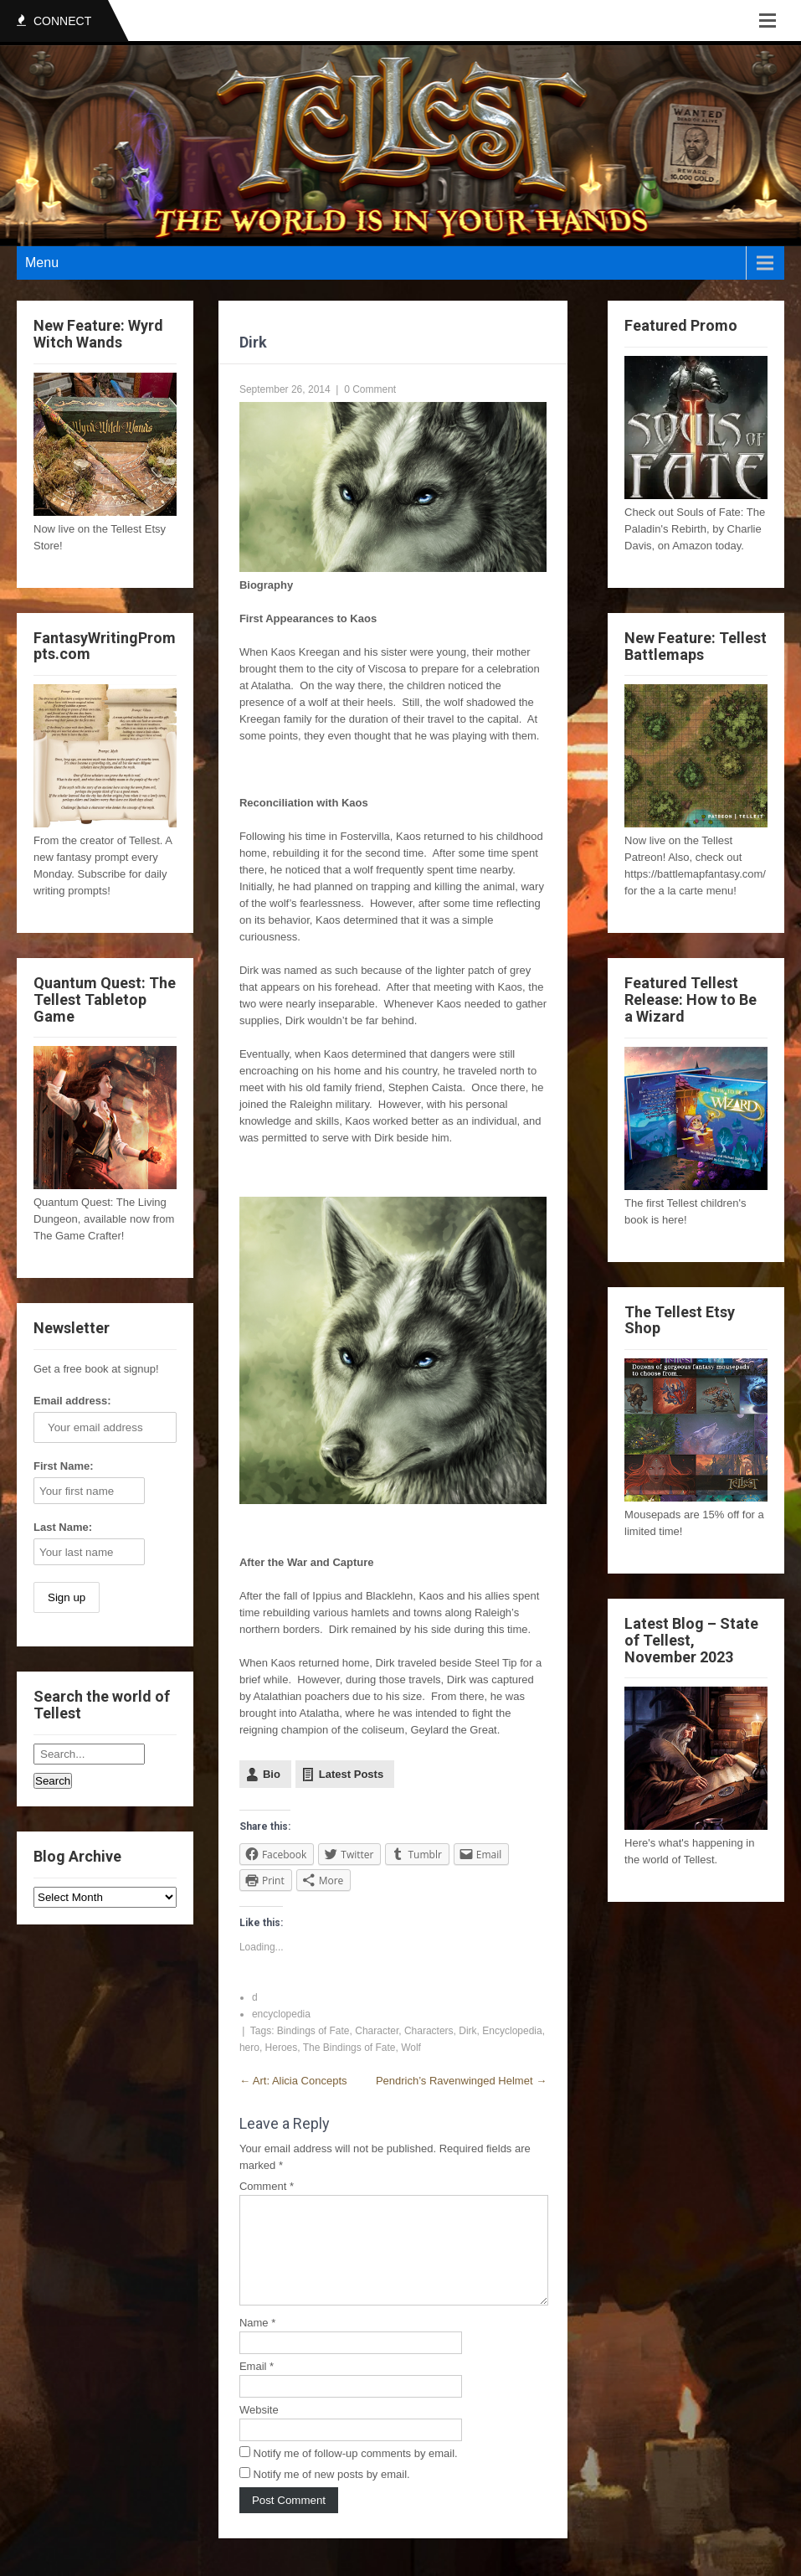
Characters (429, 2031)
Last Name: (62, 1527)
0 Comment (370, 389)
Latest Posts (351, 1774)
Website (259, 2430)
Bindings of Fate (313, 2031)
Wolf (411, 2047)
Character (376, 2031)
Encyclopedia (512, 2031)
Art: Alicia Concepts (293, 2080)
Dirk (467, 2031)
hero (249, 2047)
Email (256, 2386)
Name (257, 2342)
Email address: (72, 1400)
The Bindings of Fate (349, 2047)
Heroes (281, 2047)
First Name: (63, 1466)
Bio (271, 1774)
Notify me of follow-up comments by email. (356, 2473)
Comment (266, 2186)
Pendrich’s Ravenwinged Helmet (461, 2080)
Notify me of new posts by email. (332, 2494)
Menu (42, 262)
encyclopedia (281, 2014)
